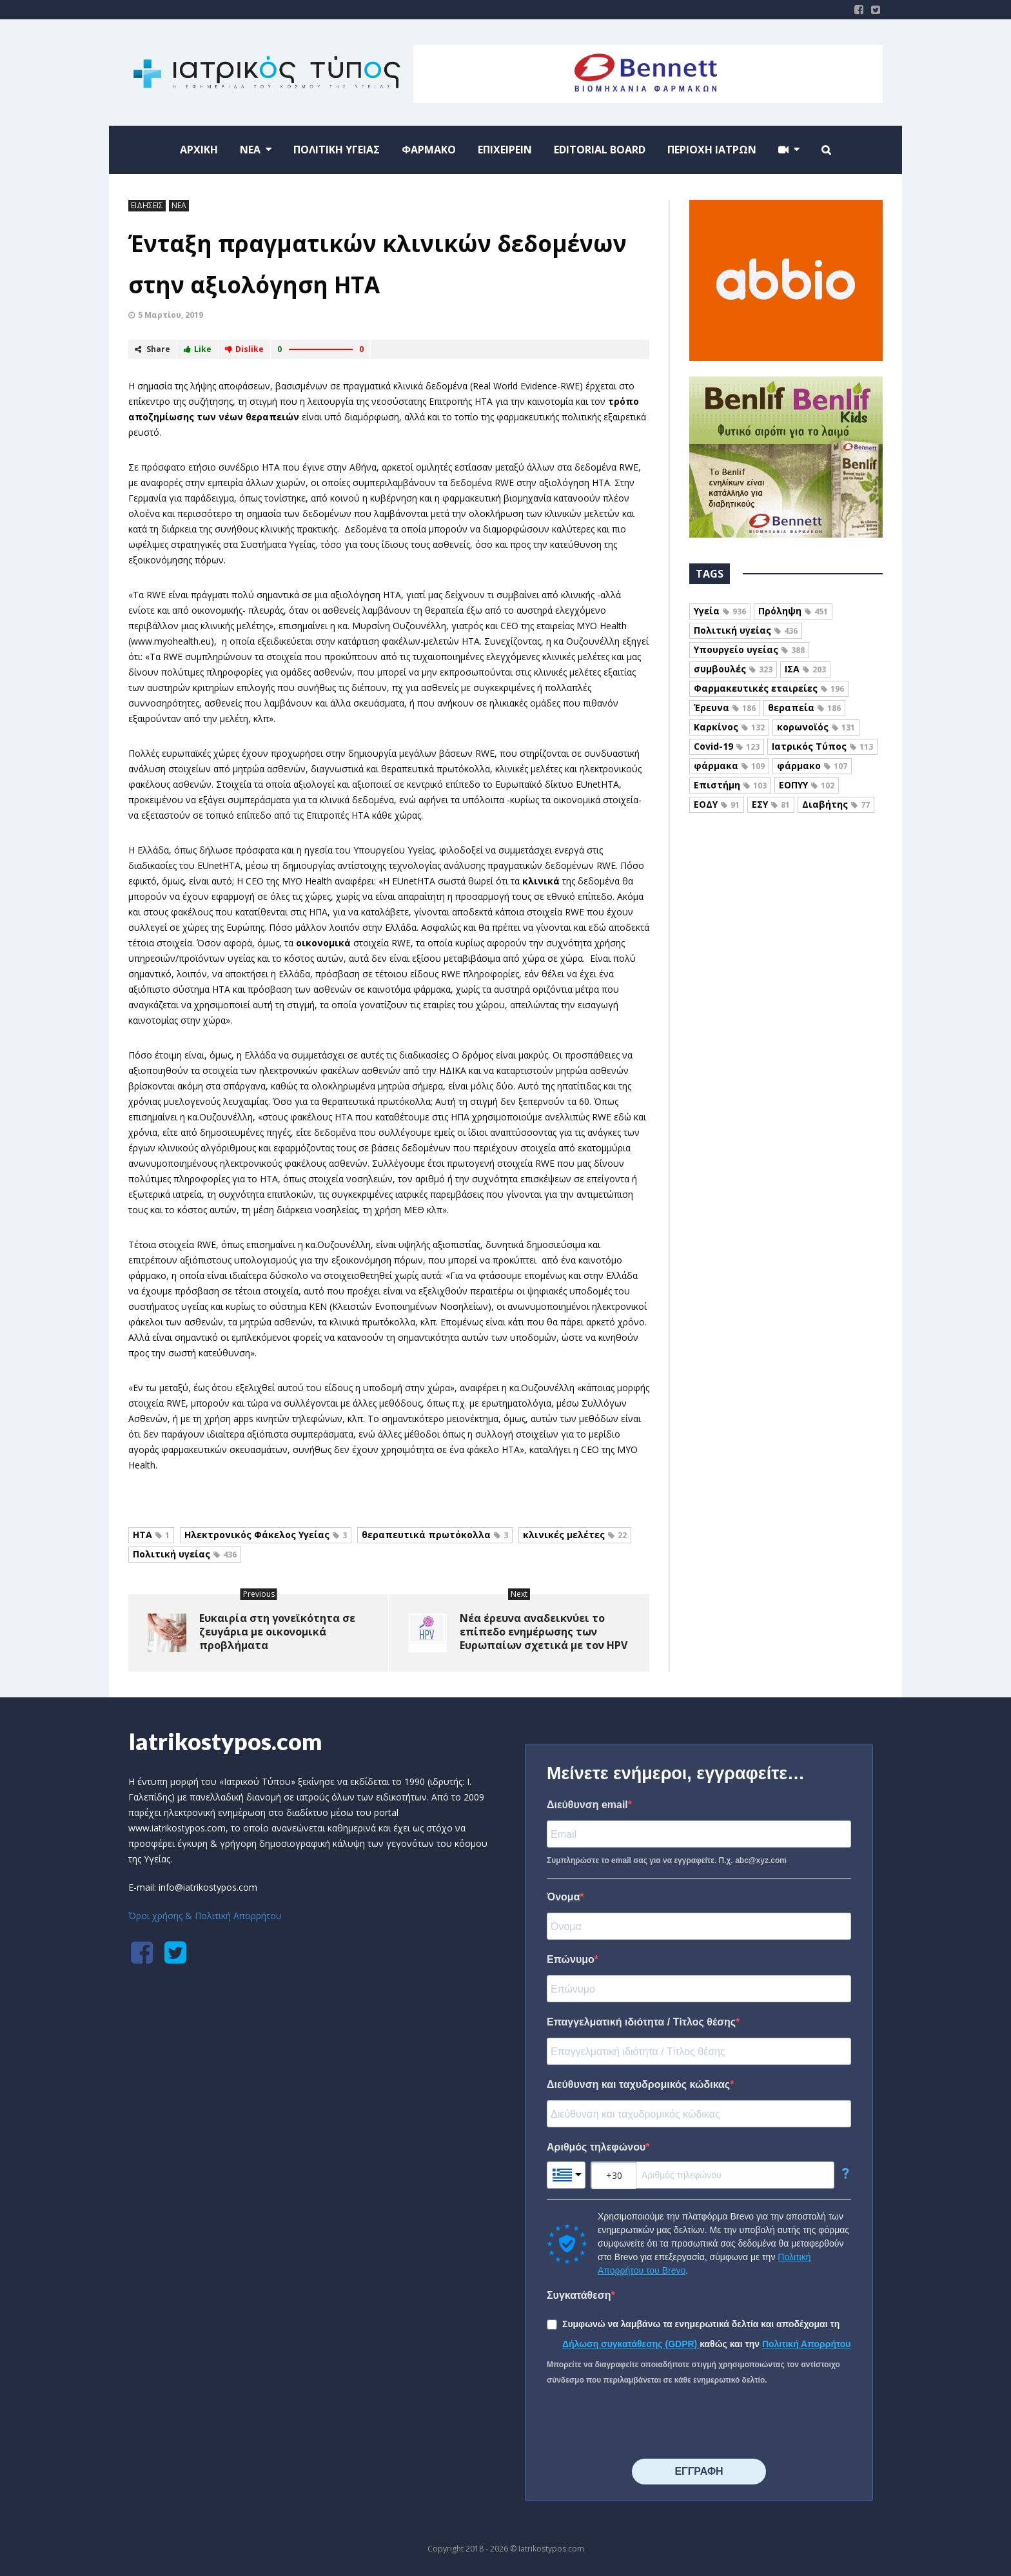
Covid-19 (727, 746)
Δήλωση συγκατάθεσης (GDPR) (631, 2344)
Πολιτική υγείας (185, 1554)
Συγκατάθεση (579, 2295)
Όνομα (563, 1896)
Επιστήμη (730, 785)
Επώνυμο (570, 1959)
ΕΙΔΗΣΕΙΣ (147, 205)
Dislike (244, 349)
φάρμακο (812, 765)
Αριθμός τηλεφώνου (596, 2147)
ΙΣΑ (805, 669)
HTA (151, 1534)
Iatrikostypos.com (225, 1741)
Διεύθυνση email (587, 1804)
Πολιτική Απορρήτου (806, 2344)
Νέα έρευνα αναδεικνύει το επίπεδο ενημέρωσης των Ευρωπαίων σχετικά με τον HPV (543, 1631)
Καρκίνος (729, 727)
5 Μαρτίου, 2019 (170, 314)
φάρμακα (729, 765)
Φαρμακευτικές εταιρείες (769, 688)
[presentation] (645, 2423)
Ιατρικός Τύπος (822, 746)
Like (197, 349)
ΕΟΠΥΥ (806, 785)
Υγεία (720, 611)
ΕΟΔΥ (717, 804)
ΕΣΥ (771, 804)
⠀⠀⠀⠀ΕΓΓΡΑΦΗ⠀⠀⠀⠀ (698, 2471)
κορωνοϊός (816, 727)
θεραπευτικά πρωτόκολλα (435, 1534)
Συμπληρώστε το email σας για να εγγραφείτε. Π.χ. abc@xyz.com (667, 1860)
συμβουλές (733, 669)
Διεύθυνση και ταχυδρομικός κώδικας (638, 2084)
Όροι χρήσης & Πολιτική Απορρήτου (205, 1915)
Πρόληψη (793, 611)
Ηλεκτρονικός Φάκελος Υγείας (265, 1534)
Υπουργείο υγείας (749, 649)
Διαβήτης (836, 804)
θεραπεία (804, 707)
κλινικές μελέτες (575, 1534)
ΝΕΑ (179, 205)
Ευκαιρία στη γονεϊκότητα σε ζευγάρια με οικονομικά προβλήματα (277, 1631)
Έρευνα (725, 707)
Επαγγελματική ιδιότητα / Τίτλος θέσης (641, 2021)
